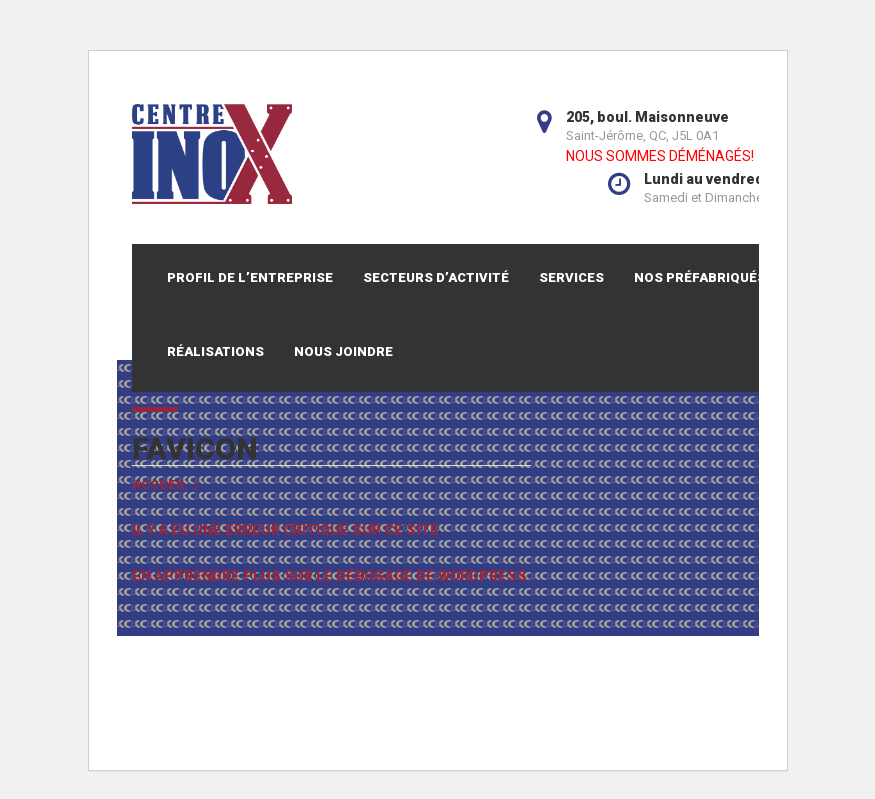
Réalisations (215, 351)
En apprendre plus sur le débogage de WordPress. (331, 576)
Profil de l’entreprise (250, 277)
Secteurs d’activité (436, 277)
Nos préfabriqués (700, 277)
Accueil (160, 484)
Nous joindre (343, 351)
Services (571, 277)
